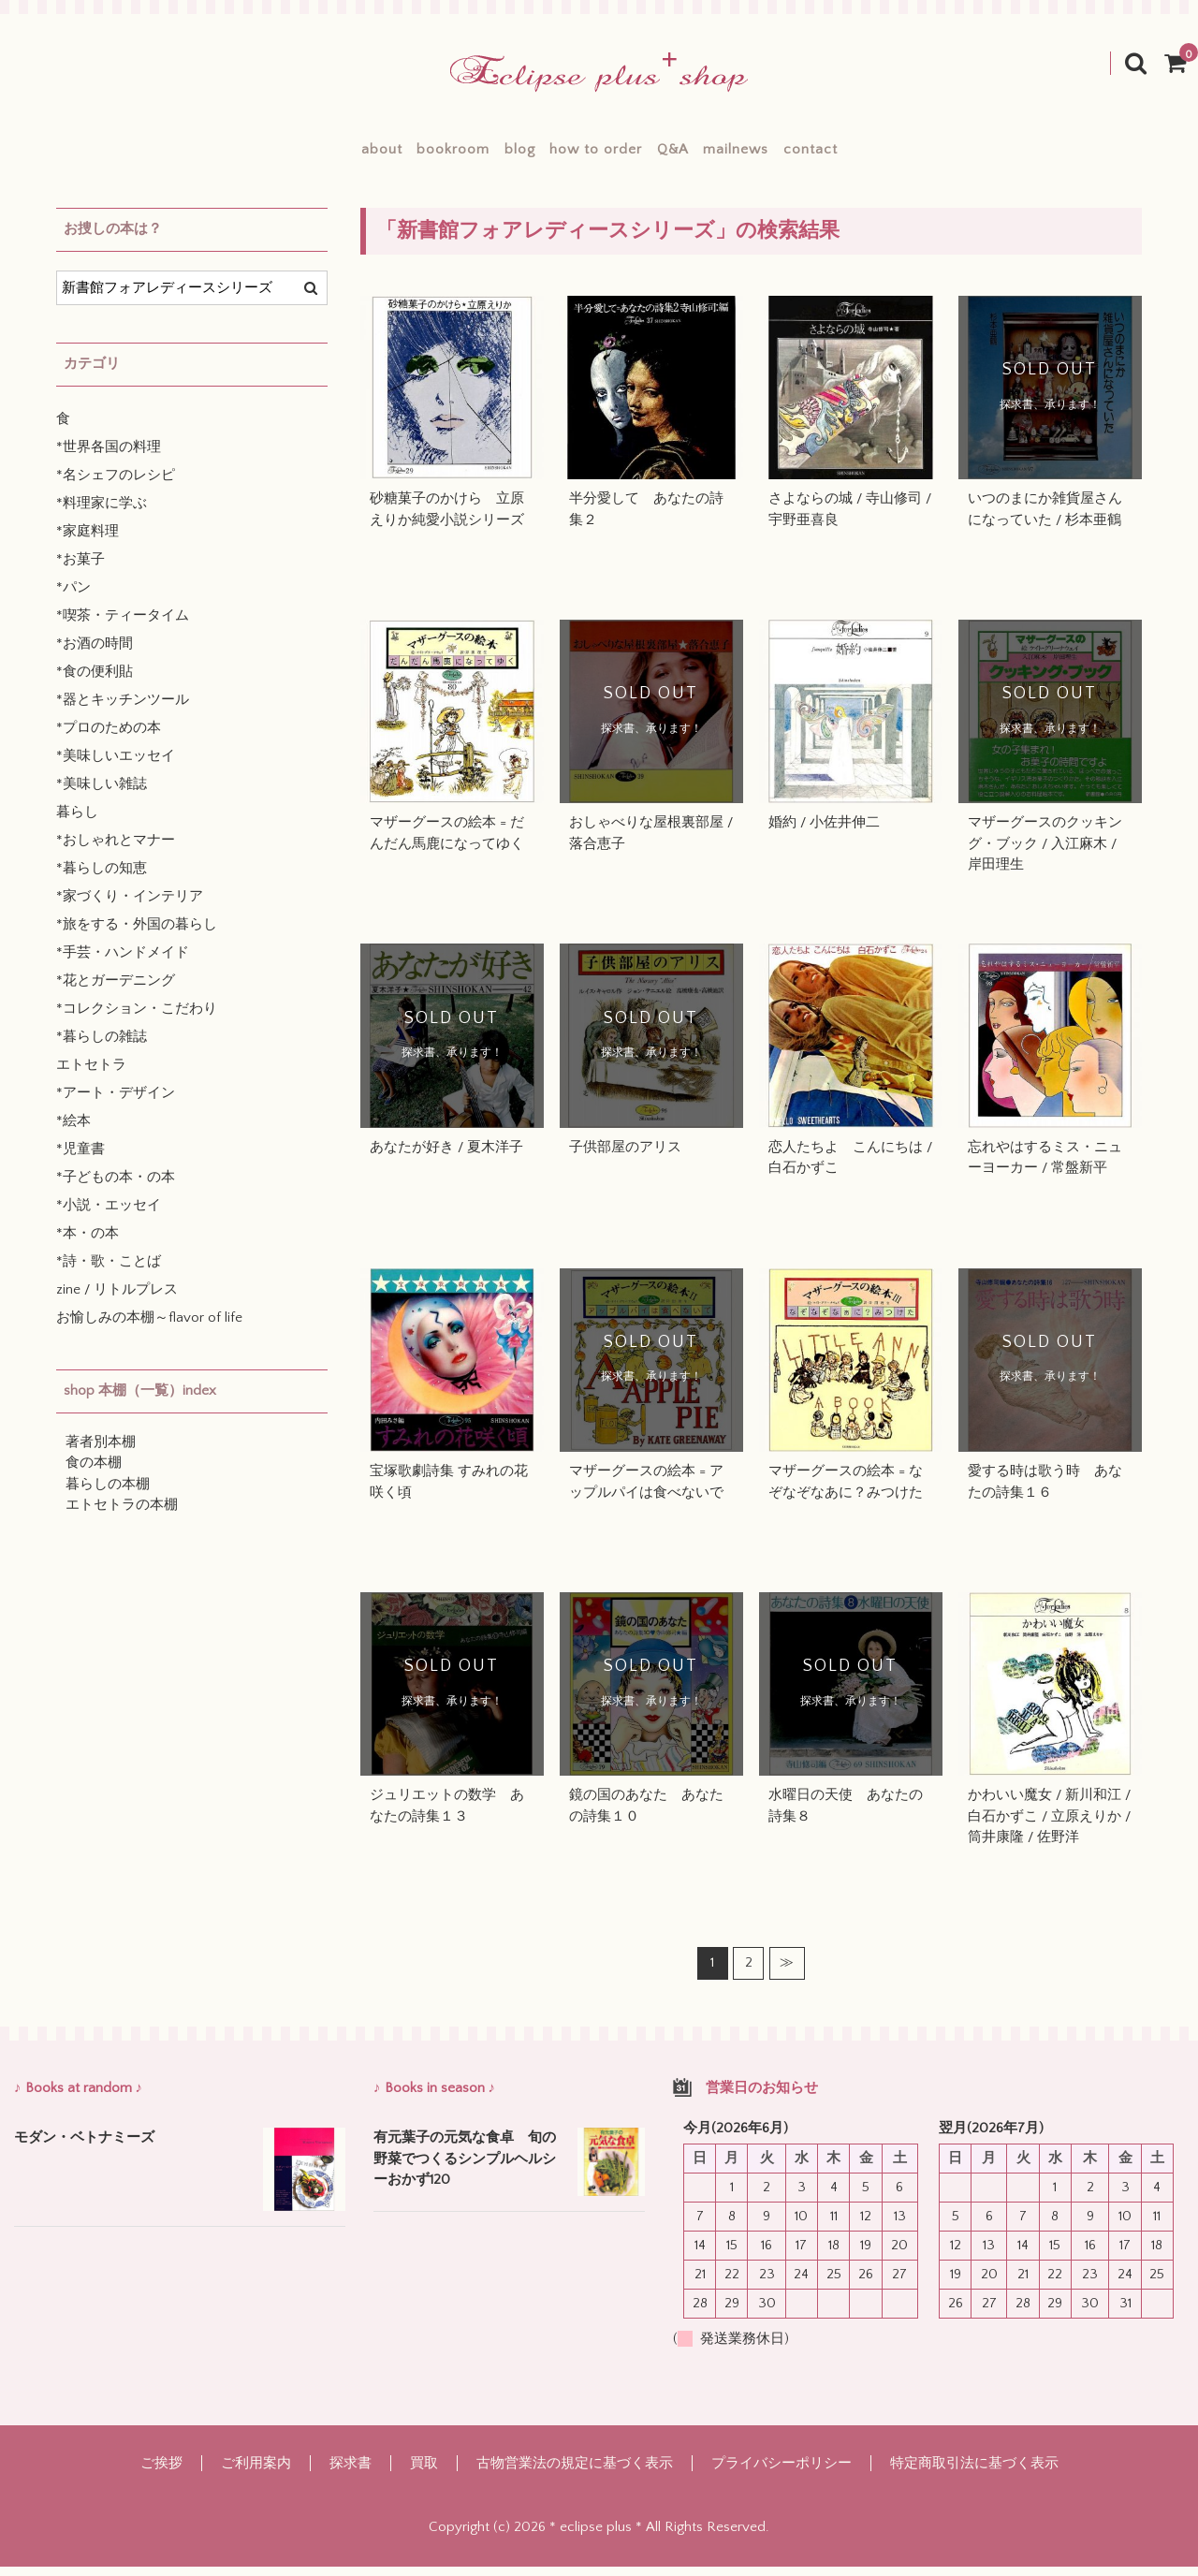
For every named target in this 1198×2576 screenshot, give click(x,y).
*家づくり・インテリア (129, 906)
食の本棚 (94, 1472)
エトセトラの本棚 (122, 1514)
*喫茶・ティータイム (122, 625)
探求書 (350, 2473)
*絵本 (73, 1130)
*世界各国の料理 (108, 456)
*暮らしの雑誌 (101, 1046)
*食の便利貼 (94, 681)
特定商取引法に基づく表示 (974, 2473)
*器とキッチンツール (122, 709)
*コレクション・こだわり (136, 1018)
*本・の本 (87, 1243)
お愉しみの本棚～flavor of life (149, 1327)
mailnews (791, 154)
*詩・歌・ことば (108, 1271)
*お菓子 (80, 569)
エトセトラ (91, 1074)
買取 (424, 2473)
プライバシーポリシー (781, 2473)
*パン (73, 597)
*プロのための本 (108, 737)
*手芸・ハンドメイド (122, 962)
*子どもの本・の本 (115, 1186)
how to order (595, 154)
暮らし (77, 821)
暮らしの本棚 (108, 1493)
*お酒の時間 (94, 653)
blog (491, 154)
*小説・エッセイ (108, 1214)
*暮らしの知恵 (101, 878)
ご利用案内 (256, 2473)
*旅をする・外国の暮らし (136, 934)
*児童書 (80, 1158)
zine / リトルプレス (117, 1299)
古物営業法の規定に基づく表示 (574, 2473)
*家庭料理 (87, 541)
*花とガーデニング (115, 990)
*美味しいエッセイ (115, 765)
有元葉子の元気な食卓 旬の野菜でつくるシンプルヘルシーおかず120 (464, 2168)
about (298, 154)
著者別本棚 (101, 1451)
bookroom (397, 154)
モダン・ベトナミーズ (84, 2147)
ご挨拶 (161, 2473)
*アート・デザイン (115, 1102)
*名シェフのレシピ (115, 484)
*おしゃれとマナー (115, 849)
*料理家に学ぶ (101, 512)
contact (893, 154)
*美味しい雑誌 (101, 793)
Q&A (700, 154)
